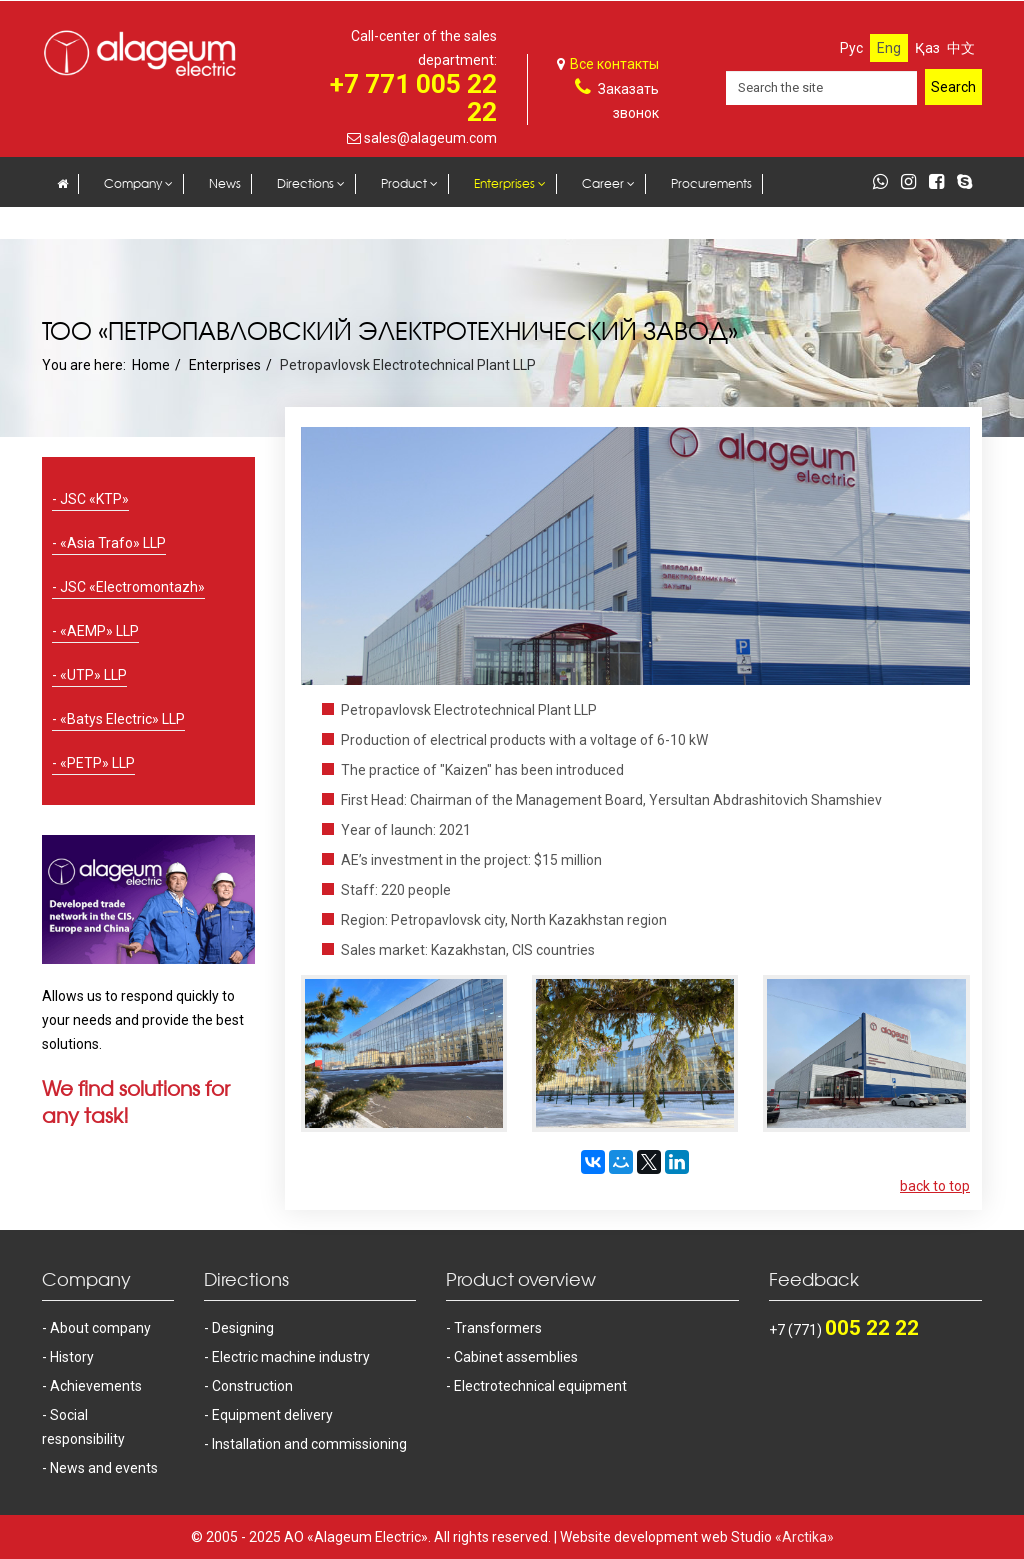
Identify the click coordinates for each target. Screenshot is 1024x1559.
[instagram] (913, 183)
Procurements (711, 183)
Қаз (927, 48)
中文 (961, 48)
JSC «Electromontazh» (132, 587)
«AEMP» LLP (99, 631)
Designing (243, 1328)
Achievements (96, 1386)
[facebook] (941, 183)
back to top (935, 1186)
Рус (851, 48)
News (225, 183)
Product (404, 183)
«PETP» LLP (97, 763)
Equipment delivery (272, 1415)
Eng (889, 48)
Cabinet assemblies (516, 1357)
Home (151, 365)
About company (100, 1328)
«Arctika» (804, 1537)
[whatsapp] (885, 183)
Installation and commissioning (309, 1444)
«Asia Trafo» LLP (113, 543)
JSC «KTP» (94, 499)
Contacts (84, 224)
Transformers (498, 1328)
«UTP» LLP (93, 675)
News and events (104, 1468)
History (72, 1357)
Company (133, 183)
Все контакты (614, 64)
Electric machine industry (291, 1357)
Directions (305, 183)
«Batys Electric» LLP (122, 719)
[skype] (969, 183)
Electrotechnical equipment (540, 1386)
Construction (252, 1386)
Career (603, 183)
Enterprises (504, 183)
